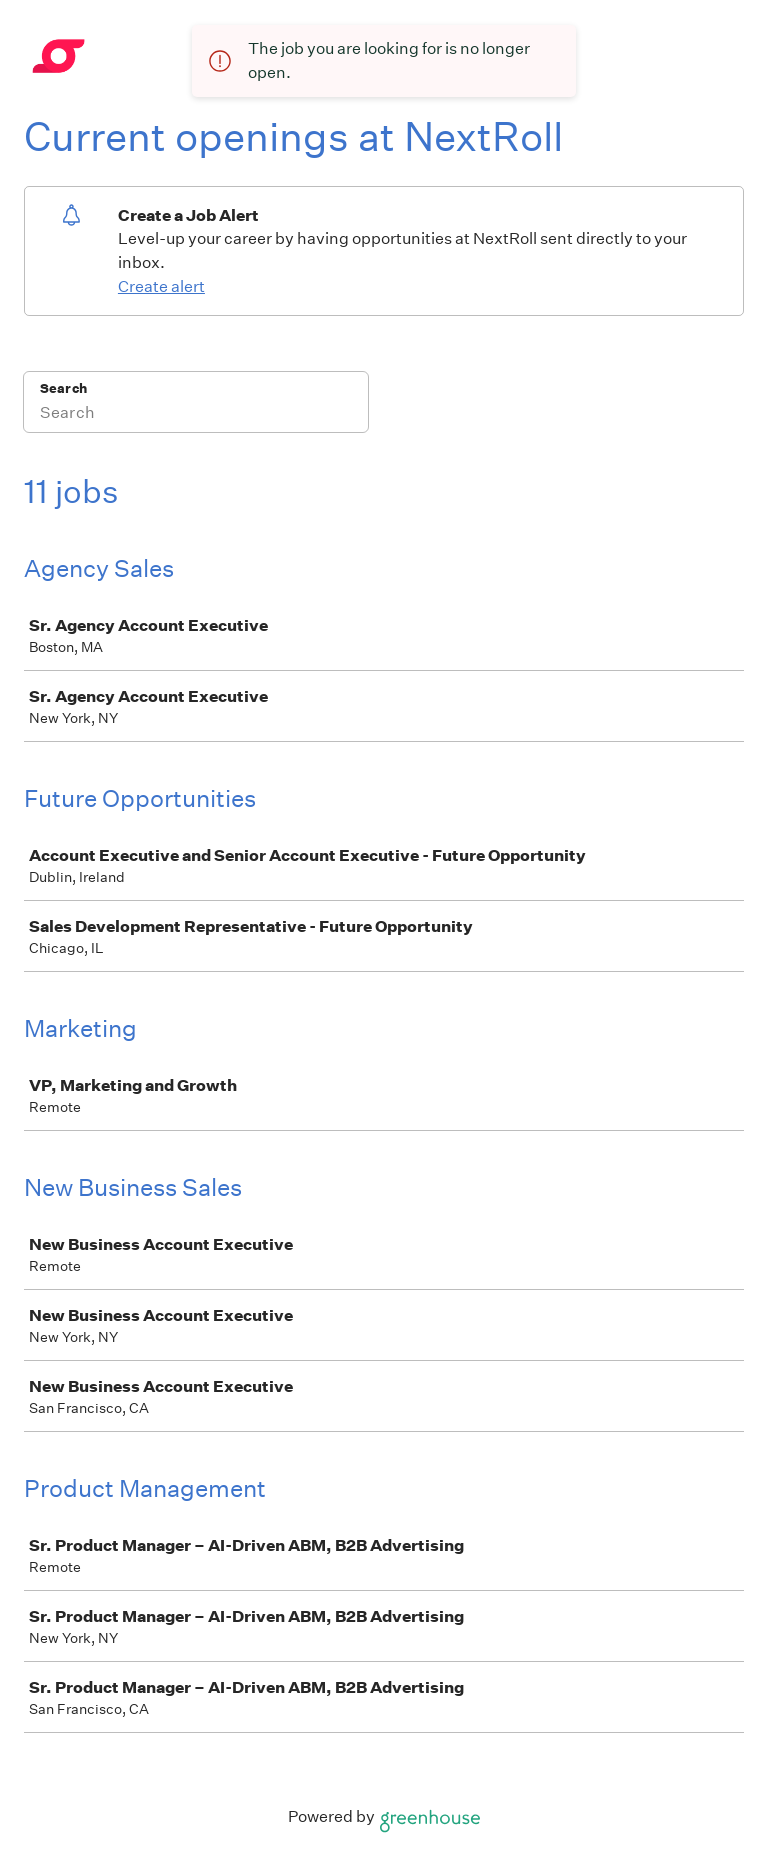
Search (63, 388)
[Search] (196, 415)
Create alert (161, 286)
